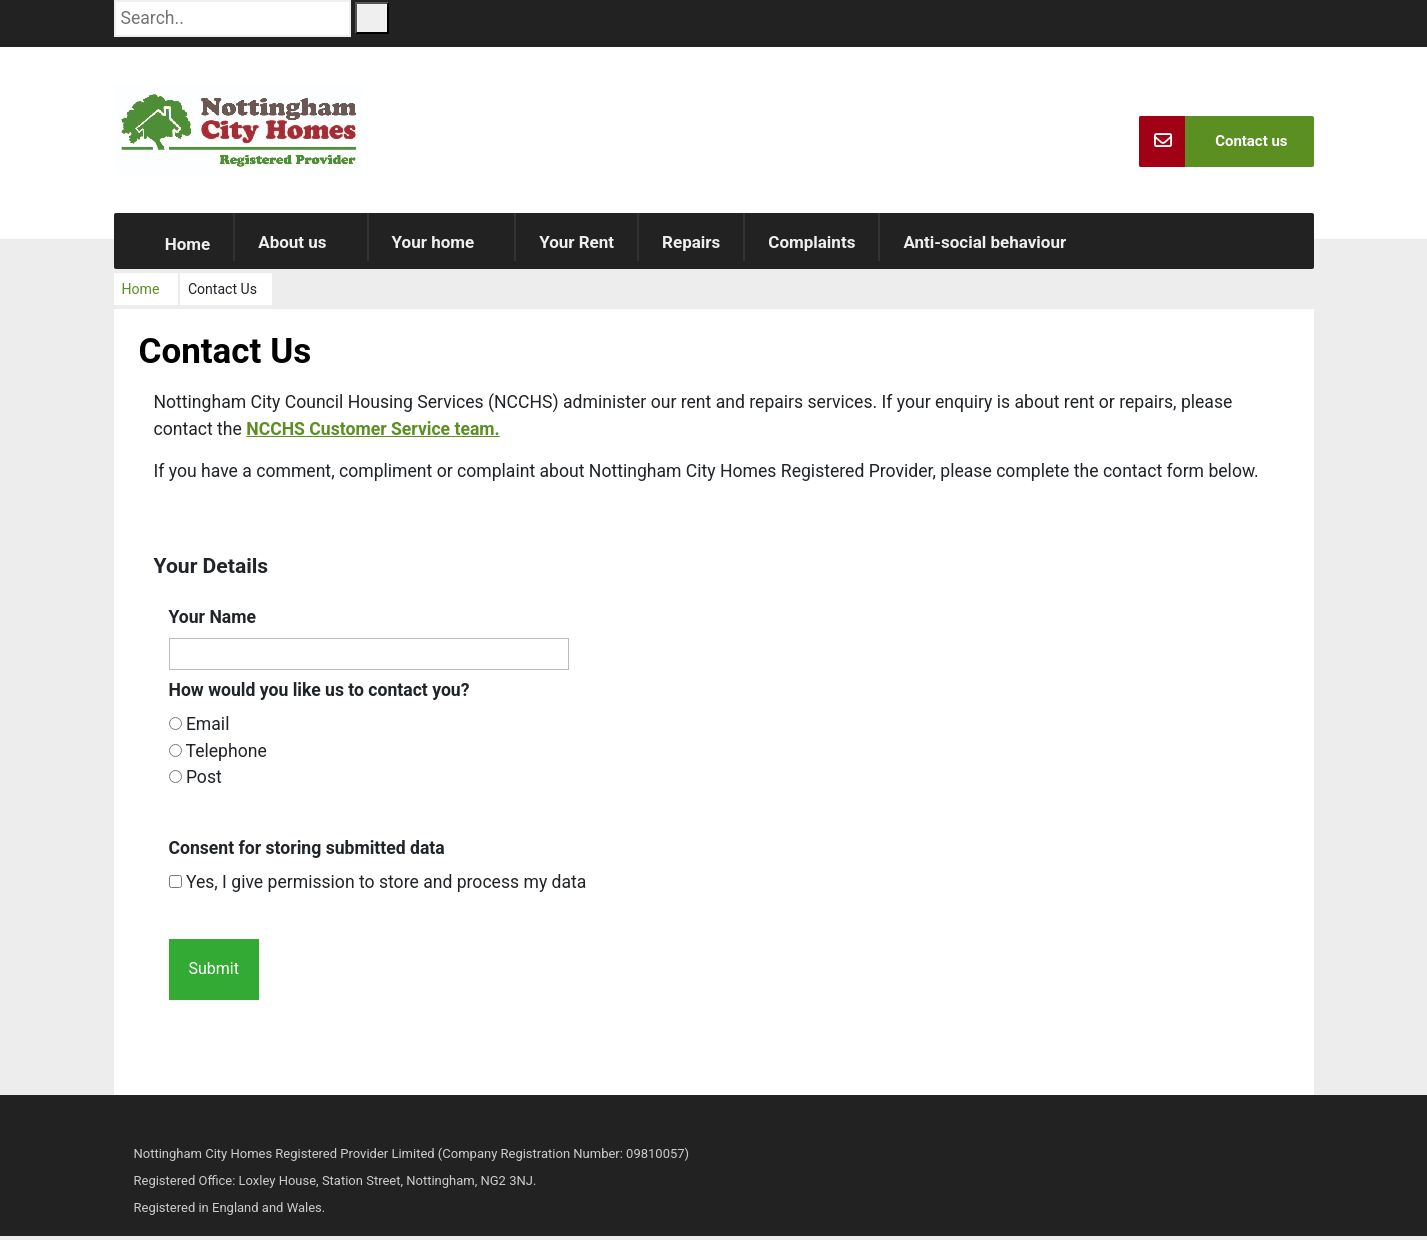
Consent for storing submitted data (307, 851)
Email (208, 728)
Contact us (1213, 141)
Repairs (691, 246)
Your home (433, 246)
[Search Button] (372, 18)
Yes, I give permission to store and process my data (386, 886)
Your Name (213, 620)
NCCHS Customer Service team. (372, 432)
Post (204, 781)
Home (174, 248)
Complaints (811, 246)
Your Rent (576, 246)
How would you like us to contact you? (319, 694)
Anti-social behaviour (984, 246)
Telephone (226, 755)
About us (292, 246)
